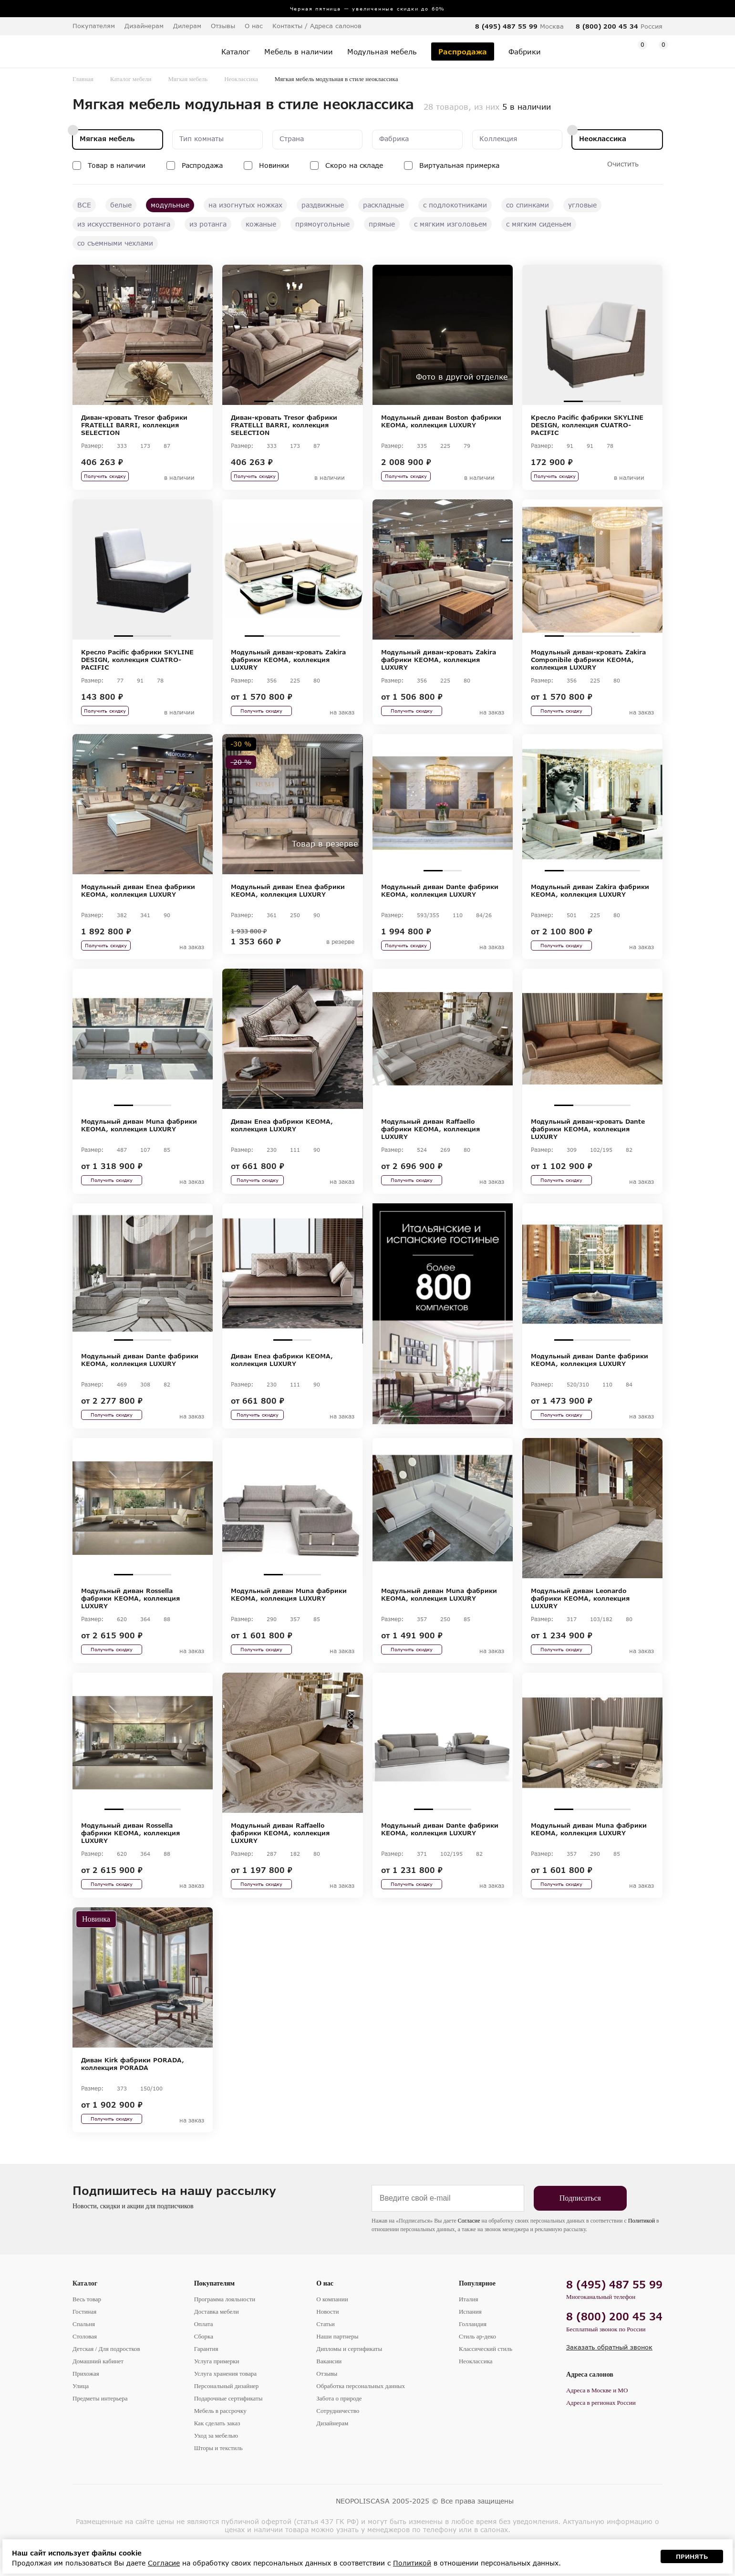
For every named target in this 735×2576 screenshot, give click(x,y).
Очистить (623, 164)
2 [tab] (133, 401)
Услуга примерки (216, 2389)
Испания (470, 2339)
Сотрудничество (337, 2438)
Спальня (83, 2352)
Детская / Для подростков (106, 2376)
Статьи (325, 2352)
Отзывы (223, 26)
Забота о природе (339, 2426)
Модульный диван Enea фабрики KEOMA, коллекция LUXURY (138, 897)
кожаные (261, 224)
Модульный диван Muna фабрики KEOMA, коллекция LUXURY (139, 1135)
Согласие (469, 2248)
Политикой (641, 2248)
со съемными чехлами (115, 243)
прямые (382, 224)
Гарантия (206, 2376)
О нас (324, 2311)
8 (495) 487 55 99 (506, 26)
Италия (468, 2327)
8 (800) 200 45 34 (607, 26)
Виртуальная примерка (459, 165)
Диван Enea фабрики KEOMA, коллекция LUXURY (282, 1135)
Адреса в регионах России (601, 2430)
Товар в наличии (116, 165)
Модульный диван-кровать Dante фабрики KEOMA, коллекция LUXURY (588, 1139)
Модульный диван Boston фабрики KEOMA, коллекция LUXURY (441, 421)
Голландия (473, 2352)
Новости (327, 2339)
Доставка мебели (216, 2339)
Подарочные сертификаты (228, 2426)
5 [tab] (330, 640)
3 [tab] (152, 401)
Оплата (203, 2352)
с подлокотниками (455, 205)
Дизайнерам (144, 26)
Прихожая (85, 2401)
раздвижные (322, 205)
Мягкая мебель (188, 79)
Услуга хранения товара (225, 2401)
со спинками (527, 205)
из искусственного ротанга (123, 224)
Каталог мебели (131, 79)
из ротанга (208, 224)
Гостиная (84, 2339)
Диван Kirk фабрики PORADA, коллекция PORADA (132, 2088)
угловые (582, 205)
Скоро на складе (354, 165)
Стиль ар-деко (477, 2364)
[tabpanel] (142, 335)
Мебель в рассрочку (220, 2438)
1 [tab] (114, 401)
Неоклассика (241, 79)
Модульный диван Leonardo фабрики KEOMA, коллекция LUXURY (580, 1615)
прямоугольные (322, 224)
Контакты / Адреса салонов (317, 26)
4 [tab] (171, 401)
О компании (332, 2327)
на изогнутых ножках (245, 205)
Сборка (203, 2364)
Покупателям (214, 2311)
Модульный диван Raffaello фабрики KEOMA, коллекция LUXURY (430, 1139)
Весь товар (86, 2327)
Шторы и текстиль (218, 2476)
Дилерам (187, 26)
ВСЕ (84, 205)
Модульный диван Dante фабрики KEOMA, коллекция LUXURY (439, 897)
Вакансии (329, 2389)
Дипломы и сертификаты (349, 2376)
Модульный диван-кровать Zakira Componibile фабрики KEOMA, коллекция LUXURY (588, 663)
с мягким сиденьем (538, 224)
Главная (82, 79)
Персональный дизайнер (226, 2414)
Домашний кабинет (98, 2389)
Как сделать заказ (217, 2451)
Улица (80, 2414)
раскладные (383, 205)
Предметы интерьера (100, 2426)
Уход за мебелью (216, 2463)
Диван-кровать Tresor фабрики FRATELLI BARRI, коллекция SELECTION (134, 425)
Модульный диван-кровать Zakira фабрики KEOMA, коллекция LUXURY (288, 663)
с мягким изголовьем (450, 224)
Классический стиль (485, 2376)
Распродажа (202, 165)
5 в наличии (526, 106)
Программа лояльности (225, 2327)
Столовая (84, 2364)
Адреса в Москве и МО (597, 2418)
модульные (170, 205)
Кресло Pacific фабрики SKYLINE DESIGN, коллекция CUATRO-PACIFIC (587, 425)
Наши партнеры (337, 2364)
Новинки (274, 165)
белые (121, 205)
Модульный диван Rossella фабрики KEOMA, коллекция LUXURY (130, 1615)
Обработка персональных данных (360, 2414)
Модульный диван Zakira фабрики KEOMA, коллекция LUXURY (590, 897)
